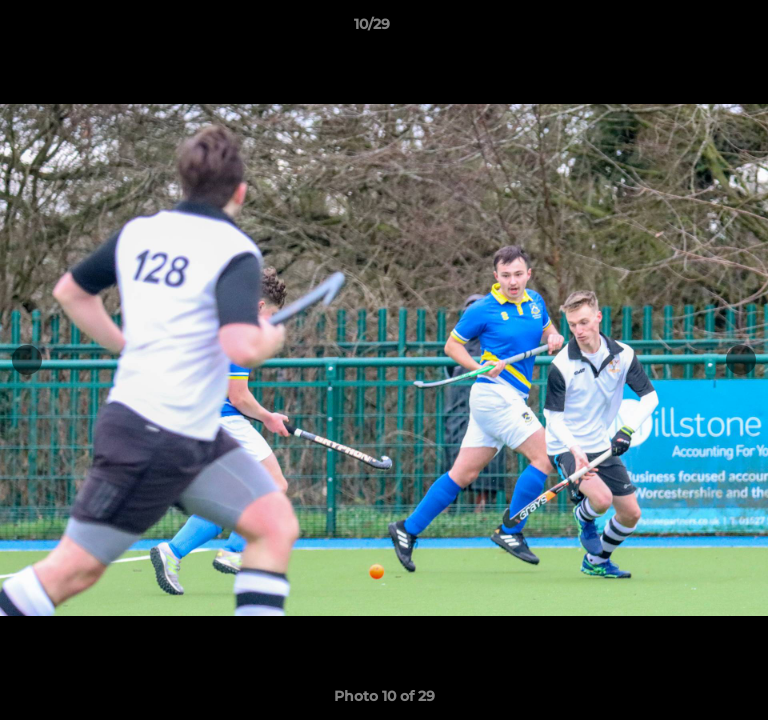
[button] (696, 29)
